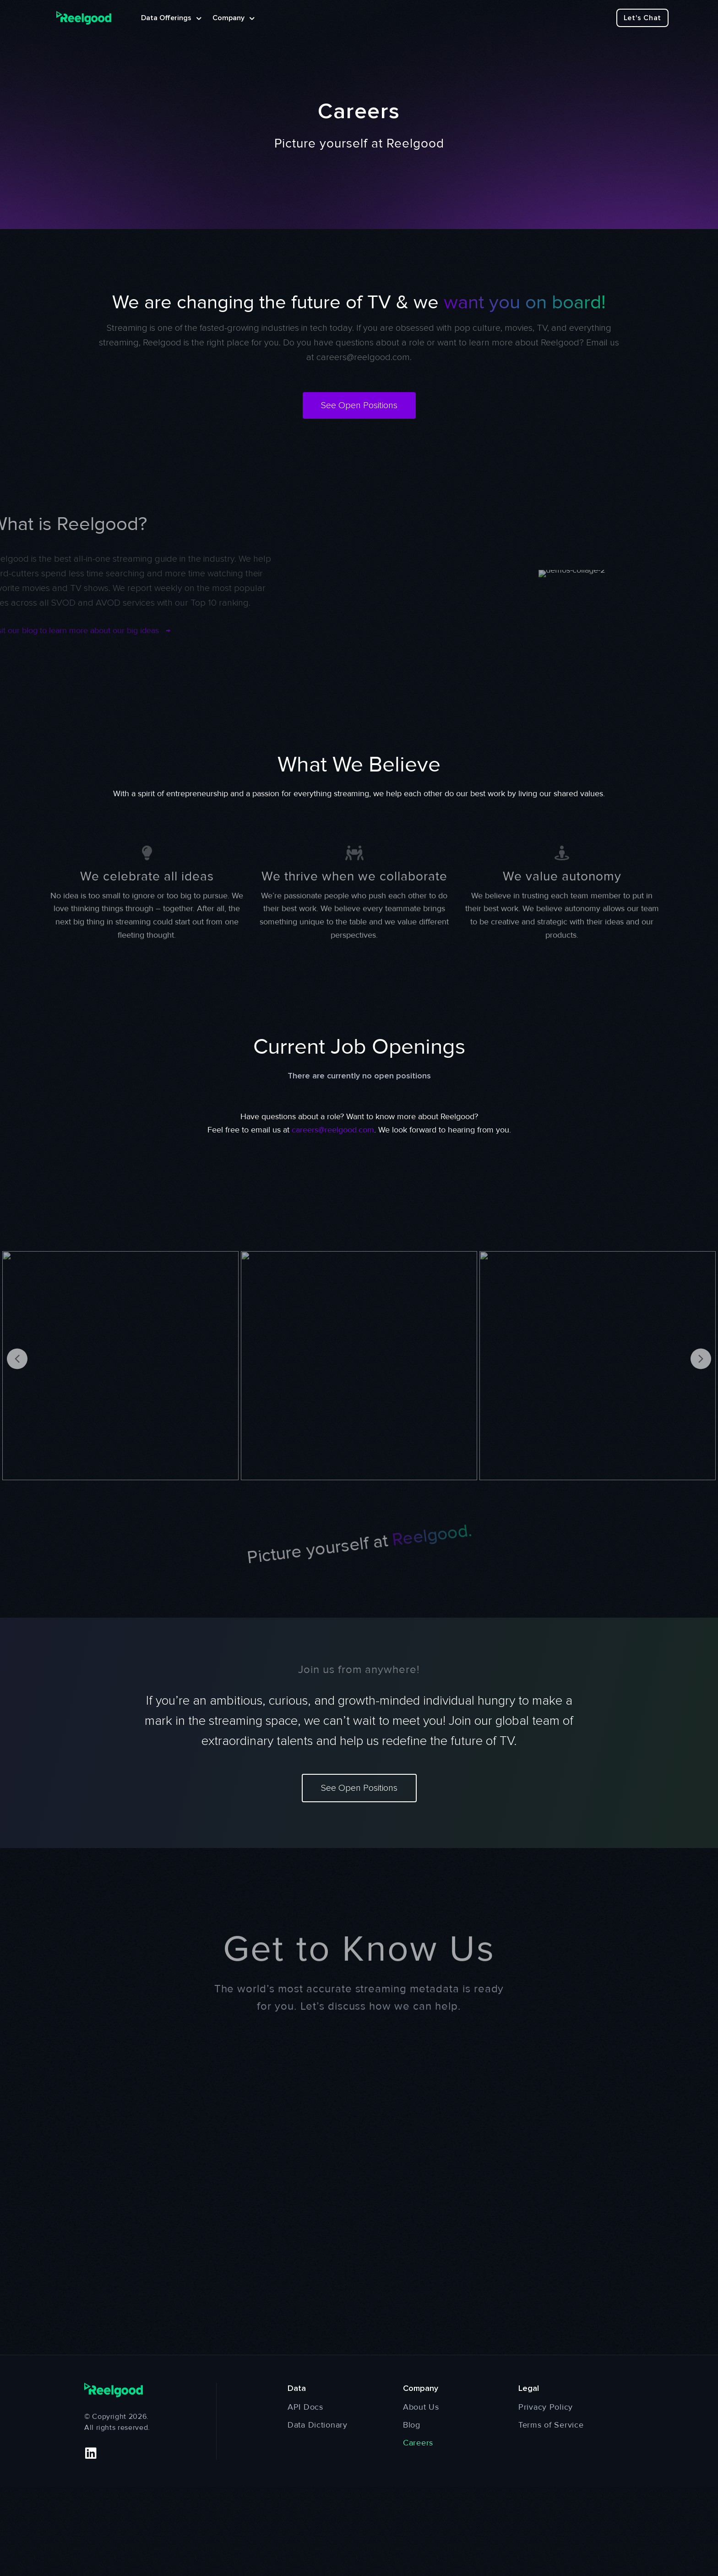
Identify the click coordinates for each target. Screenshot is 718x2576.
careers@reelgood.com (363, 357)
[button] (90, 2453)
